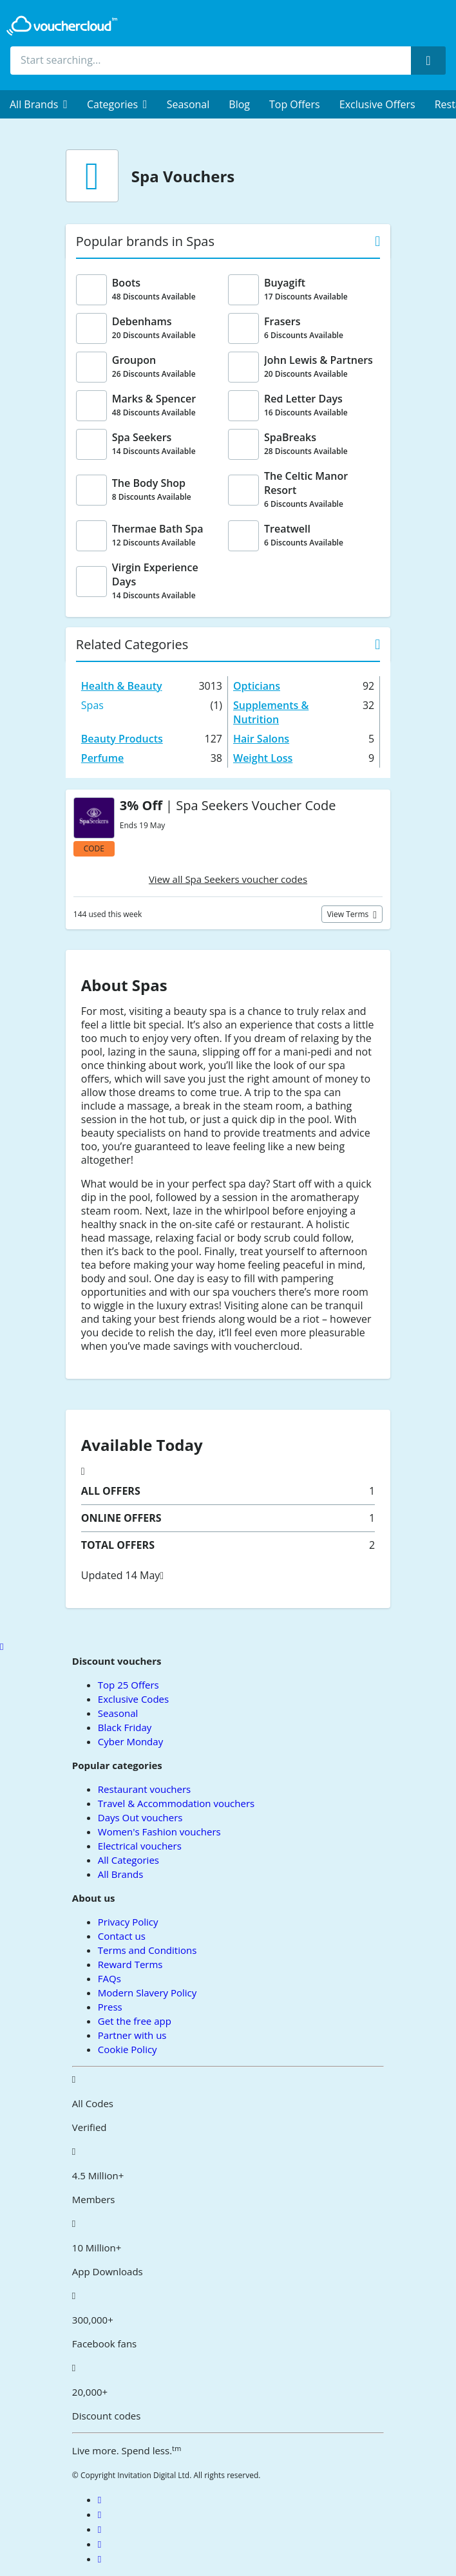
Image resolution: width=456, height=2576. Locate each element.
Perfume (102, 758)
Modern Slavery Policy (147, 1992)
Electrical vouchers (140, 1845)
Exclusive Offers (377, 104)
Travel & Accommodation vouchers (176, 1803)
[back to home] (61, 25)
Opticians (256, 686)
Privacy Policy (128, 1921)
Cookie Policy (127, 2049)
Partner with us (132, 2035)
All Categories (128, 1859)
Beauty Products (122, 739)
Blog (239, 104)
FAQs (109, 1978)
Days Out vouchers (140, 1817)
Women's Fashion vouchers (159, 1831)
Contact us (122, 1935)
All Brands (121, 1874)
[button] (38, 104)
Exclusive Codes (133, 1698)
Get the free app (134, 2020)
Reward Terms (130, 1964)
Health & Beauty (121, 686)
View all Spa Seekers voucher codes (228, 879)
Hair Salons (261, 739)
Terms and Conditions (147, 1950)
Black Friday (124, 1727)
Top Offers (294, 104)
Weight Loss (262, 758)
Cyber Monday (130, 1741)
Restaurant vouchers (144, 1789)
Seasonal (188, 104)
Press (110, 2006)
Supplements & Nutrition (271, 712)
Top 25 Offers (128, 1684)
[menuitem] (38, 104)
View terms (349, 914)
